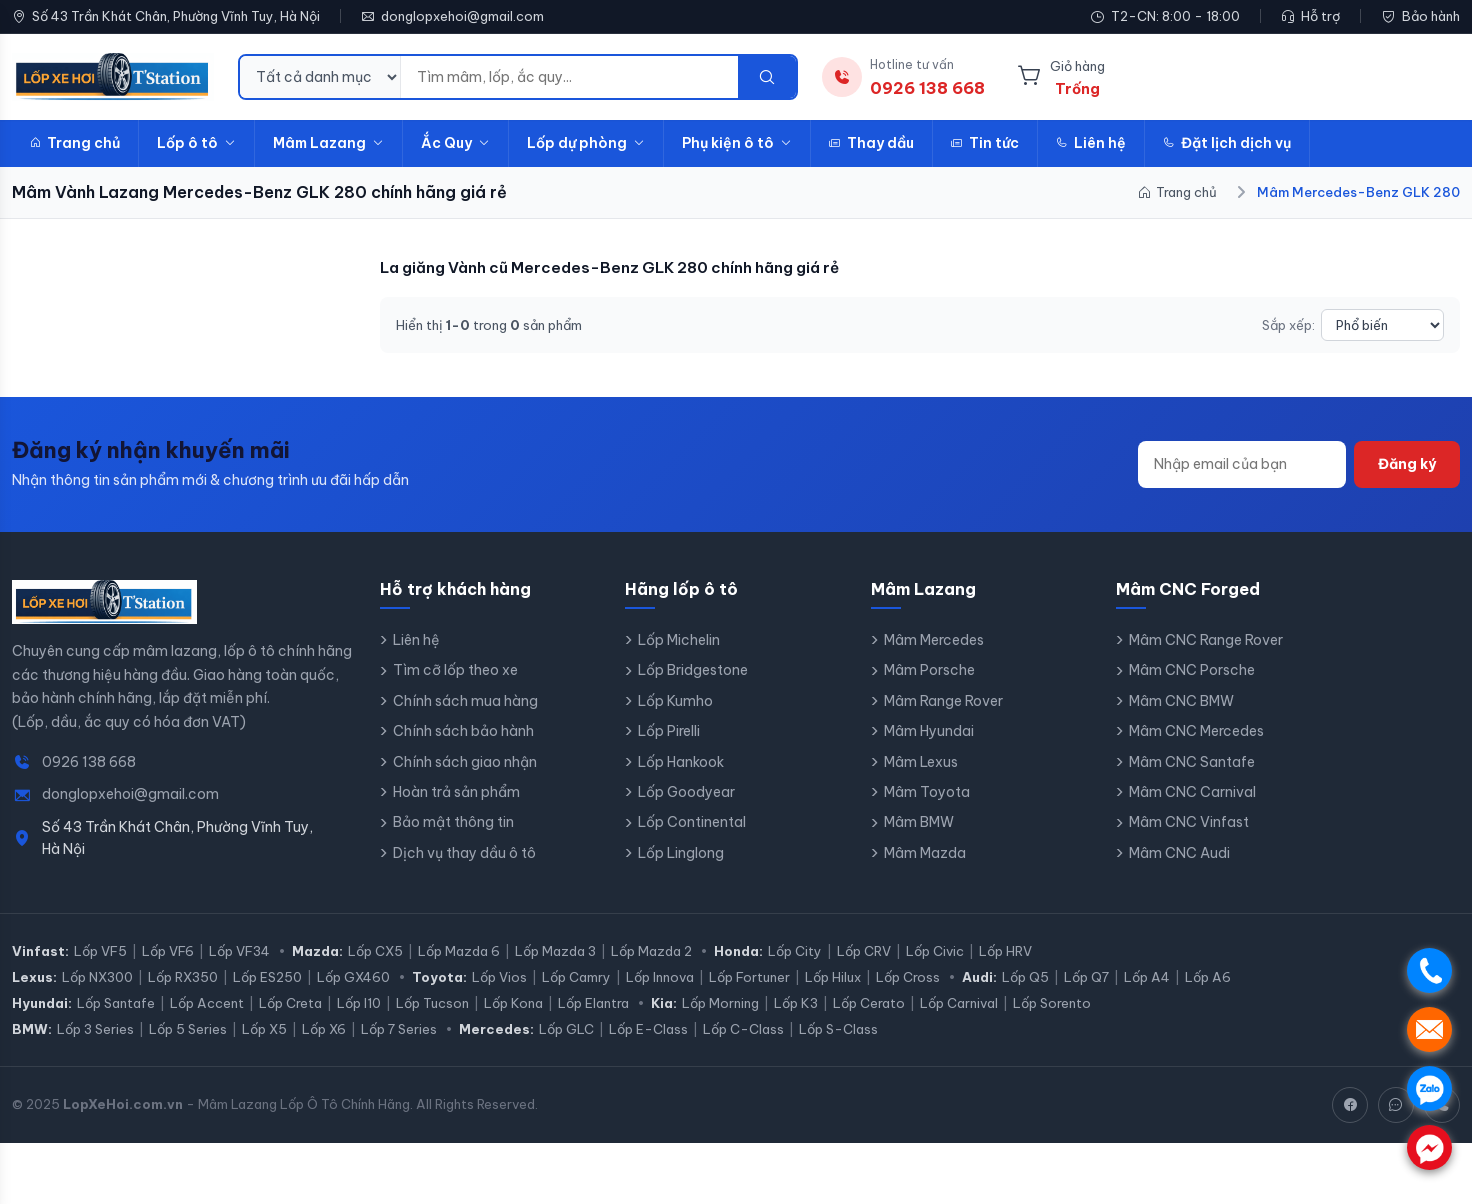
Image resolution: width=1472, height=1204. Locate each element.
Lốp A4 (1147, 977)
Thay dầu (871, 143)
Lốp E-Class (648, 1029)
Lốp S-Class (838, 1029)
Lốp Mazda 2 (651, 951)
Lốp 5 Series (188, 1029)
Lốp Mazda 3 (555, 951)
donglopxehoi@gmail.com (462, 16)
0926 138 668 (89, 762)
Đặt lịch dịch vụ (1227, 143)
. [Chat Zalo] (1429, 1088)
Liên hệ (1091, 143)
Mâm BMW (919, 822)
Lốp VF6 (168, 951)
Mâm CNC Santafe (1192, 762)
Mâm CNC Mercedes (1196, 731)
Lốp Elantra (593, 1003)
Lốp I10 (359, 1003)
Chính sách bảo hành (463, 731)
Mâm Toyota (927, 792)
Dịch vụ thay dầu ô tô (464, 853)
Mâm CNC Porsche (1192, 670)
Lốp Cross (908, 977)
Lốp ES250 (267, 977)
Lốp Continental (692, 822)
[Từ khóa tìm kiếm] (569, 77)
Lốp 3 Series (95, 1029)
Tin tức (985, 143)
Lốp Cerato (869, 1003)
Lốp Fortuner (749, 977)
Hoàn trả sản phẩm (456, 792)
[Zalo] (1396, 1105)
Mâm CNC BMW (1181, 701)
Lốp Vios (499, 977)
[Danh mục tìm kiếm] (320, 77)
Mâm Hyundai (929, 731)
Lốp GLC (566, 1029)
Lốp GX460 (353, 977)
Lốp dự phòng (586, 143)
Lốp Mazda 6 (459, 951)
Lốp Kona (513, 1003)
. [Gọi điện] (1429, 970)
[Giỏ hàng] (1061, 77)
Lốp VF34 (239, 951)
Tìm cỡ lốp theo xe (455, 670)
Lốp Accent (207, 1003)
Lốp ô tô (196, 143)
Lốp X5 (264, 1029)
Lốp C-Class (743, 1029)
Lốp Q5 (1025, 977)
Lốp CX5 (375, 951)
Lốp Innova (660, 977)
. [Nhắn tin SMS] (1429, 1029)
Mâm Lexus (921, 762)
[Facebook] (1350, 1105)
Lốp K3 (796, 1003)
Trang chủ (75, 143)
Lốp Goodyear (686, 792)
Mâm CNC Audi (1179, 853)
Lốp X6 (324, 1029)
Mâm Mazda (925, 853)
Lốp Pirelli (669, 731)
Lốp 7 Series (399, 1029)
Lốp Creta (290, 1003)
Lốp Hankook (681, 762)
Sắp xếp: (1288, 325)
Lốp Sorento (1052, 1003)
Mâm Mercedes (934, 640)
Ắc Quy (455, 143)
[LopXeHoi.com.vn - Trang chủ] (113, 77)
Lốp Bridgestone (693, 670)
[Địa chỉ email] (1242, 464)
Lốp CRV (864, 951)
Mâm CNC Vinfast (1189, 822)
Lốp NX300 (97, 977)
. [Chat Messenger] (1429, 1147)
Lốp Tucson (432, 1003)
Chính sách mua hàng (465, 701)
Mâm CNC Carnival (1192, 792)
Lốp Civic (935, 951)
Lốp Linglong (681, 853)
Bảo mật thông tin (453, 822)
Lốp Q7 (1086, 977)
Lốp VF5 (100, 951)
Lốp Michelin (679, 640)
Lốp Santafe (116, 1003)
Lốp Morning (720, 1003)
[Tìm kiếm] (767, 77)
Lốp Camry (576, 977)
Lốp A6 (1208, 977)
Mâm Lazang (328, 143)
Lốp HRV (1005, 951)
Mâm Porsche (929, 670)
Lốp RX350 (183, 977)
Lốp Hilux (833, 977)
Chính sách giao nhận (465, 762)
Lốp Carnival (959, 1003)
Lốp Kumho (675, 701)
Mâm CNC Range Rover (1206, 640)
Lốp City (795, 951)
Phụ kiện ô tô (737, 143)
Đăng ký (1407, 464)
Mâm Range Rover (943, 701)
